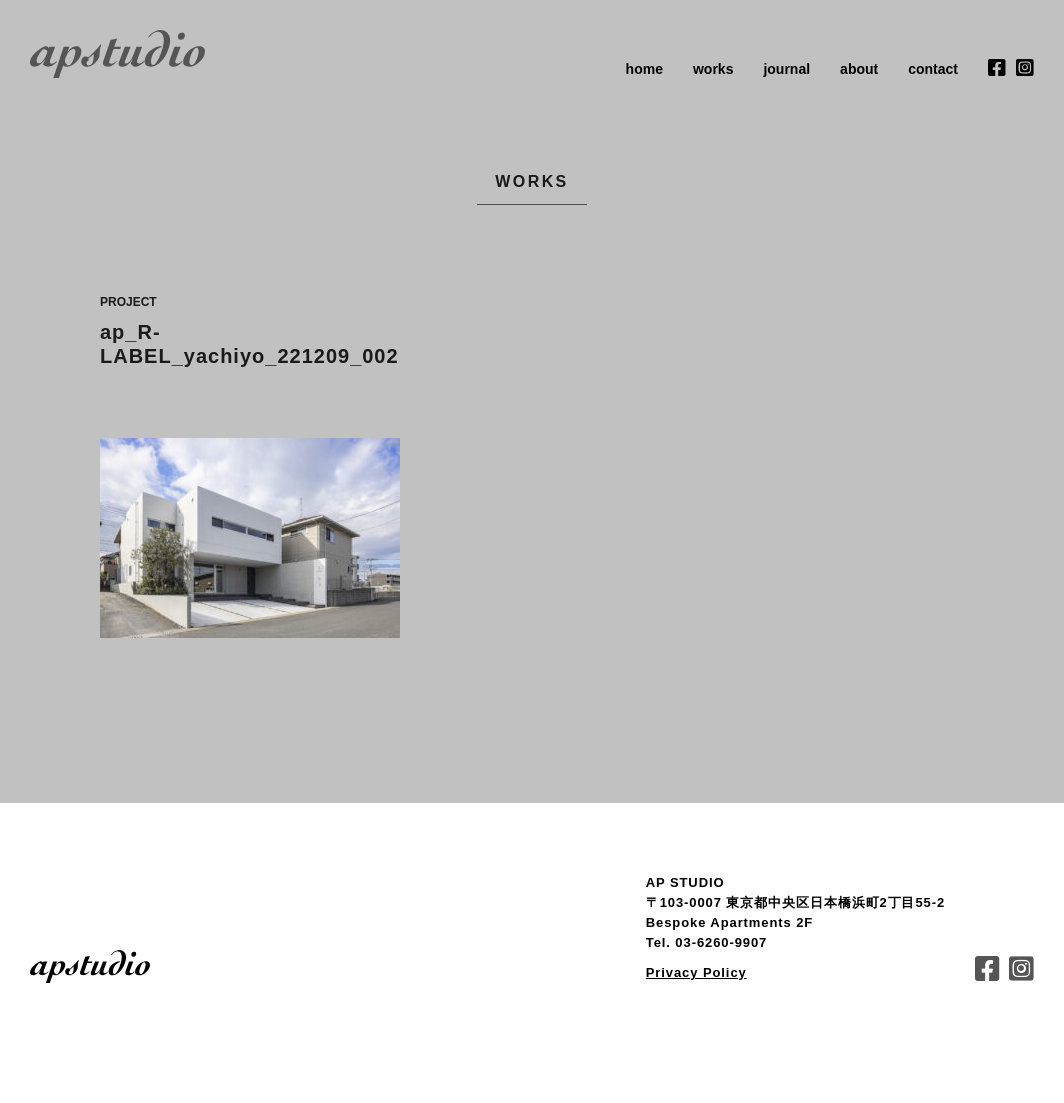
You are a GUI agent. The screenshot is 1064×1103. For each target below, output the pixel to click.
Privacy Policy (696, 972)
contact (933, 69)
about (859, 69)
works (713, 69)
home (644, 69)
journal (786, 69)
